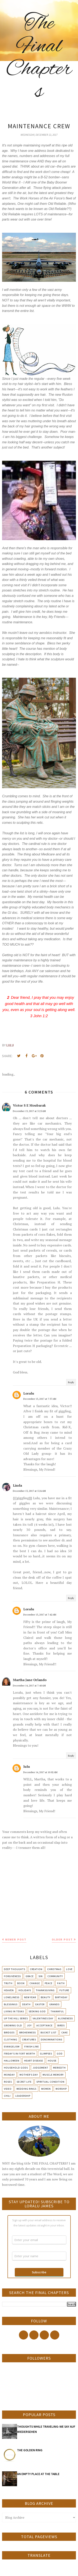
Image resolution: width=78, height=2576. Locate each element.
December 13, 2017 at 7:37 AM (39, 1398)
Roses (8, 2081)
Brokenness (27, 2032)
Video (8, 2088)
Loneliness (11, 1997)
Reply (71, 1382)
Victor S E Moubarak (29, 1105)
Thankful (57, 2011)
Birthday (61, 1997)
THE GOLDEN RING (29, 2450)
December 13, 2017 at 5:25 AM (29, 1111)
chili (7, 2095)
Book (21, 1983)
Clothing (10, 2039)
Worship (61, 2088)
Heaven (9, 1990)
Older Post (62, 1939)
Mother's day (29, 2074)
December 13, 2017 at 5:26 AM (29, 1490)
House (52, 2060)
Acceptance (44, 2025)
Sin (40, 1976)
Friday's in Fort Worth (19, 2053)
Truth (8, 1983)
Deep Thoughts (14, 1969)
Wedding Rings (26, 2088)
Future (64, 1990)
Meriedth (59, 2067)
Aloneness (65, 2018)
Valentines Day (43, 2018)
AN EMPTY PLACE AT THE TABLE (38, 2474)
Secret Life (24, 2081)
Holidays (25, 1990)
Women (46, 2088)
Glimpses (46, 2053)
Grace (30, 1976)
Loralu (28, 1393)
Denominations (51, 2039)
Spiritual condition (50, 2081)
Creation (36, 1969)
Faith (61, 1983)
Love (69, 1969)
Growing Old (13, 2025)
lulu (26, 1766)
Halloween (11, 2060)
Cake (64, 2032)
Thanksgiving (45, 1990)
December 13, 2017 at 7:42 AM (39, 1614)
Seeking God (37, 2011)
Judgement (40, 2067)
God (60, 2053)
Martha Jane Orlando (30, 1680)
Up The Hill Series (16, 2018)
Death (26, 2004)
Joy (29, 2025)
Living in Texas (14, 2011)
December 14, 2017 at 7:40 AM (29, 1685)
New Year (30, 1997)
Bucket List (49, 2032)
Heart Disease (33, 2060)
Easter (40, 2004)
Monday (9, 2074)
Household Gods (16, 2067)
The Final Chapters (39, 58)
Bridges (9, 2032)
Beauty (45, 1997)
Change (35, 1983)
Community (55, 1976)
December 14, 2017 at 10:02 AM (40, 1772)
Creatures (29, 2039)
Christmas (54, 1969)
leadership (22, 2095)
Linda (17, 1485)
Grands (54, 2004)
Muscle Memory (53, 2074)
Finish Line (31, 2046)
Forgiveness (12, 1976)
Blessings (10, 2004)
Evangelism (12, 2046)
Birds (61, 2025)
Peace (48, 1983)
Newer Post (15, 1939)
